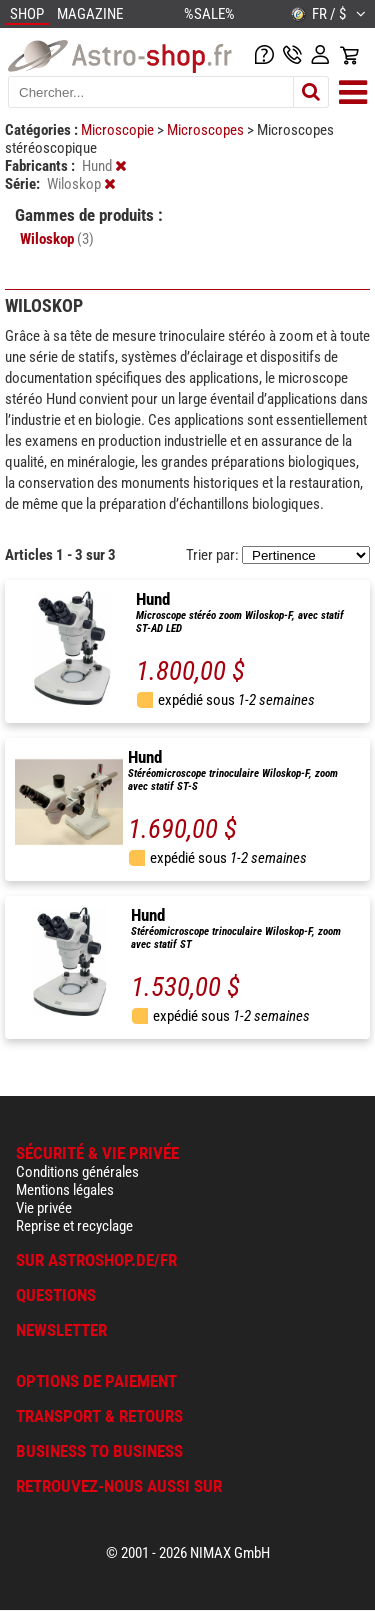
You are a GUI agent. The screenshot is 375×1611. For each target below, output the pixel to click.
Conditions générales (77, 1172)
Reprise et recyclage (74, 1226)
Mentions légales (65, 1190)
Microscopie (119, 130)
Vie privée (44, 1208)
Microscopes (207, 130)
